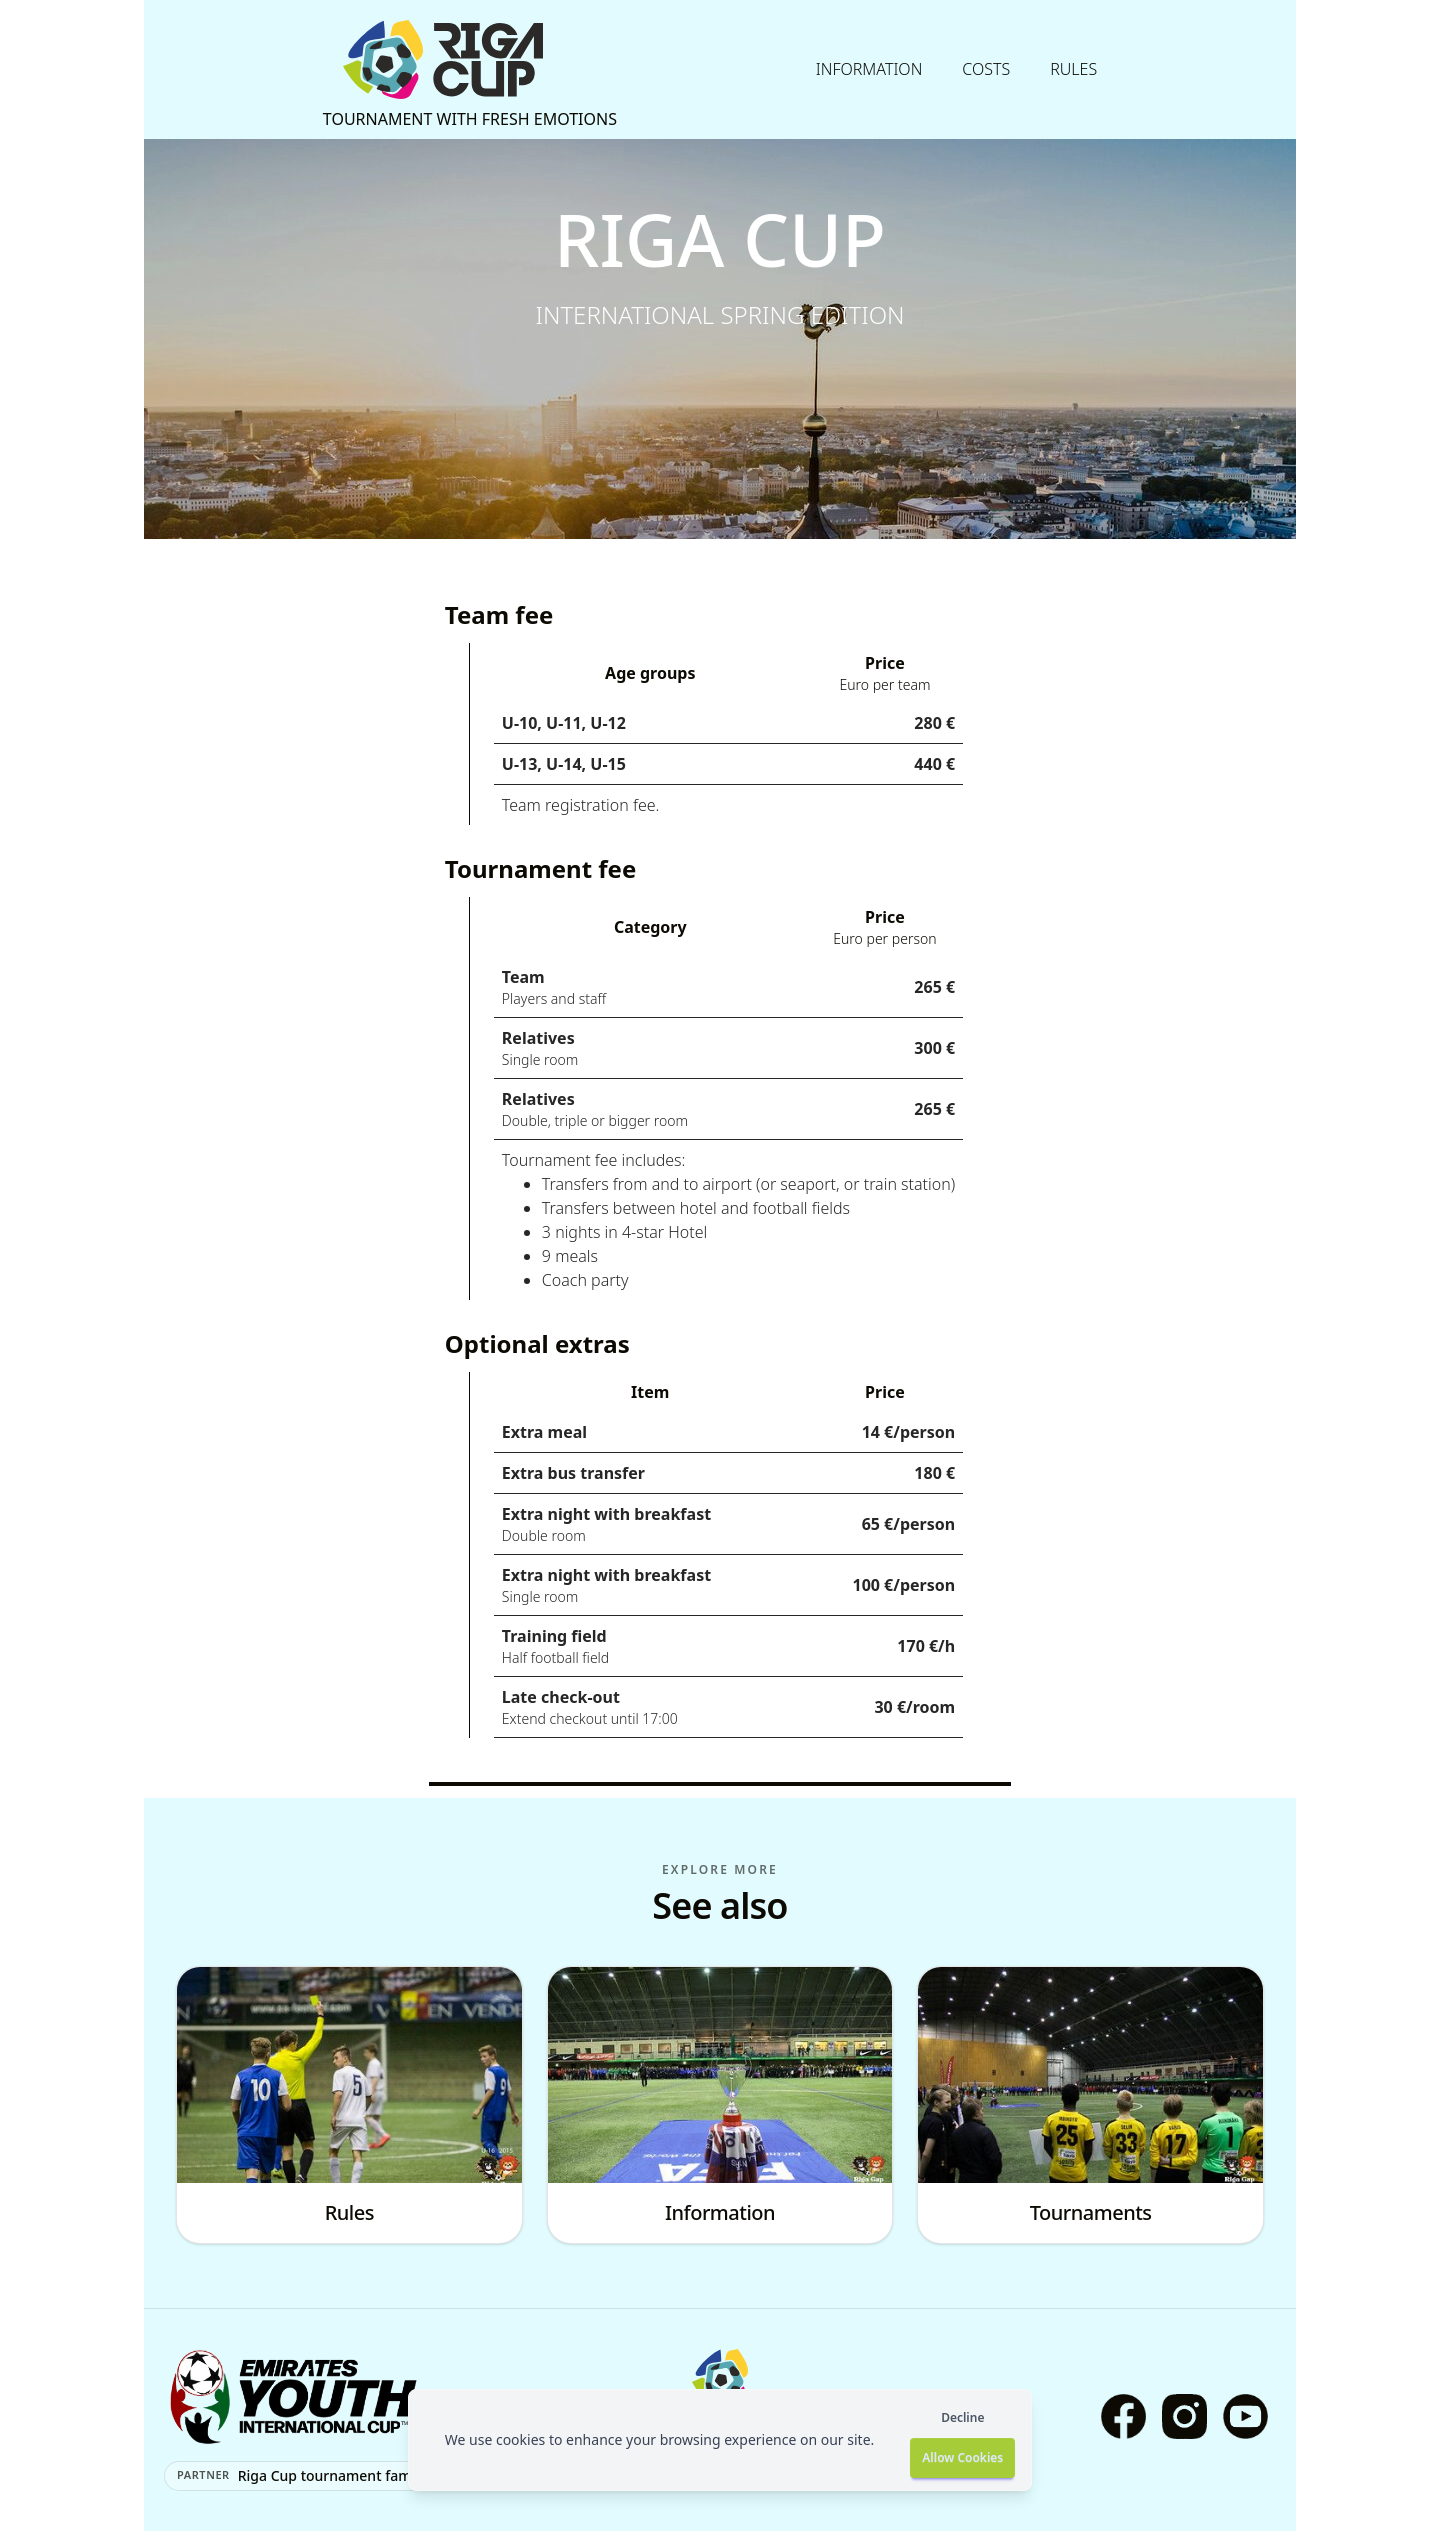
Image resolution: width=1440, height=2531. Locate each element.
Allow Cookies (962, 2457)
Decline (962, 2417)
